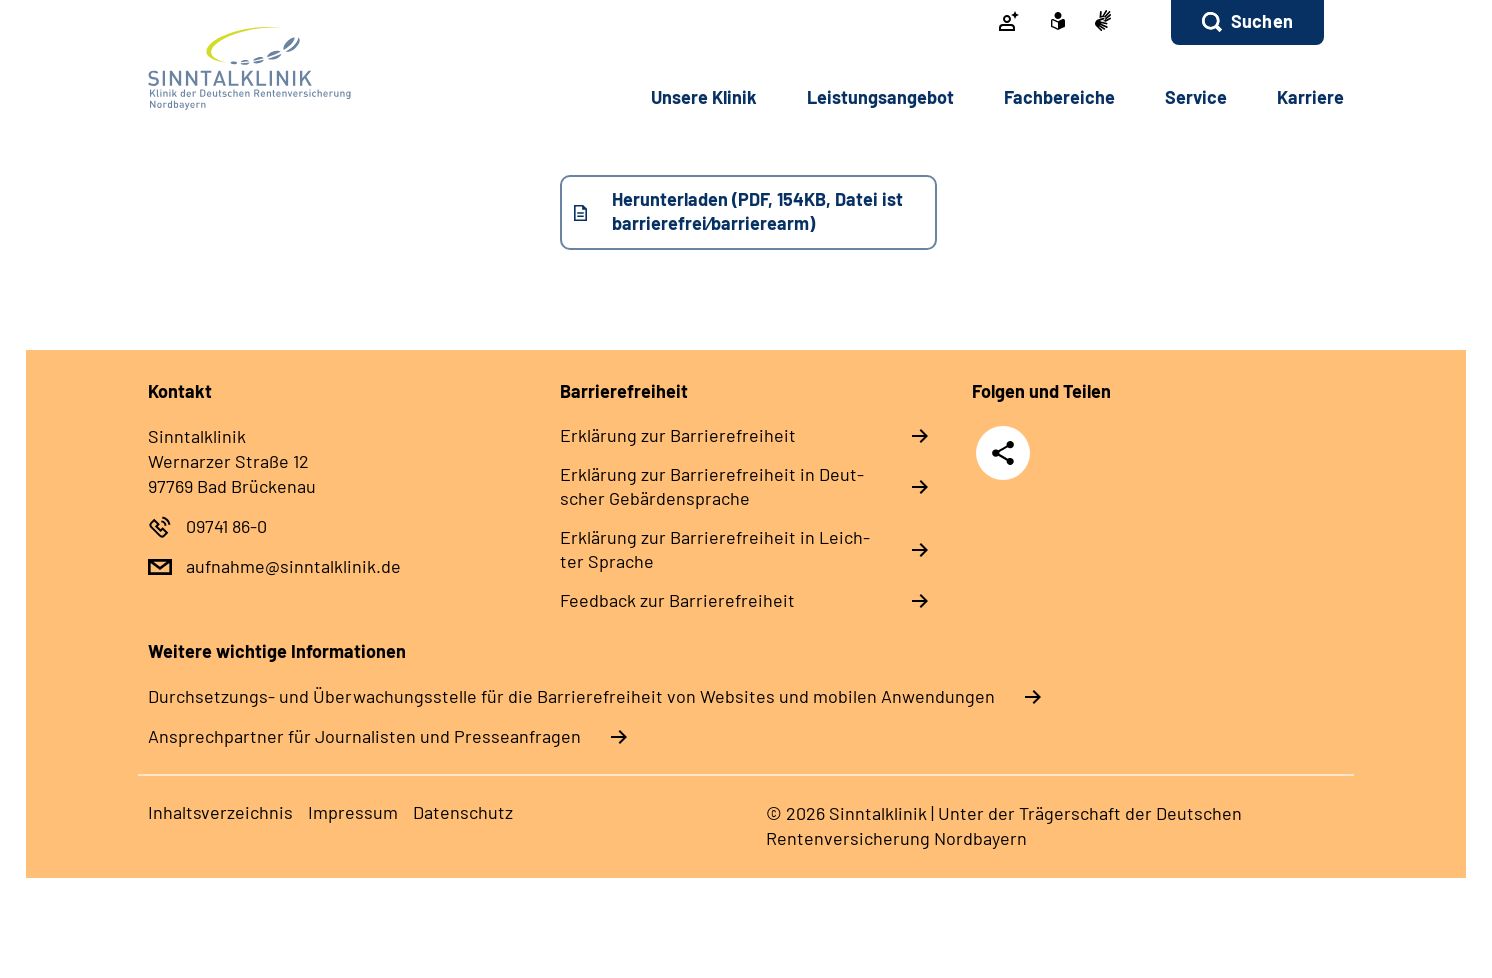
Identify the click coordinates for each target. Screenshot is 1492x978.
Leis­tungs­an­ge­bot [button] (880, 97)
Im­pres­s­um (353, 812)
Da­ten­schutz (463, 812)
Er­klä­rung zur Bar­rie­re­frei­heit (678, 435)
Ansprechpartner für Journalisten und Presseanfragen (364, 736)
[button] (1247, 22)
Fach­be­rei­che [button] (1059, 97)
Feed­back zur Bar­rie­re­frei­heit (677, 600)
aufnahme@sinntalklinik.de (293, 566)
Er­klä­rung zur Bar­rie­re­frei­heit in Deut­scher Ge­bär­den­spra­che (712, 486)
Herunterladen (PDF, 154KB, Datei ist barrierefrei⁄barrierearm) (757, 211)
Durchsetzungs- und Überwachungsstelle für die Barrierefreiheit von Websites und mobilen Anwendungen (571, 696)
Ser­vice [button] (1196, 97)
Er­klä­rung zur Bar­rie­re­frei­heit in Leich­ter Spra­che (715, 549)
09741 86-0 (226, 526)
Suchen (1262, 21)
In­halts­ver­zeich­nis (220, 812)
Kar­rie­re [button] (1310, 97)
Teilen (1003, 452)
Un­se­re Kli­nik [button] (704, 97)
